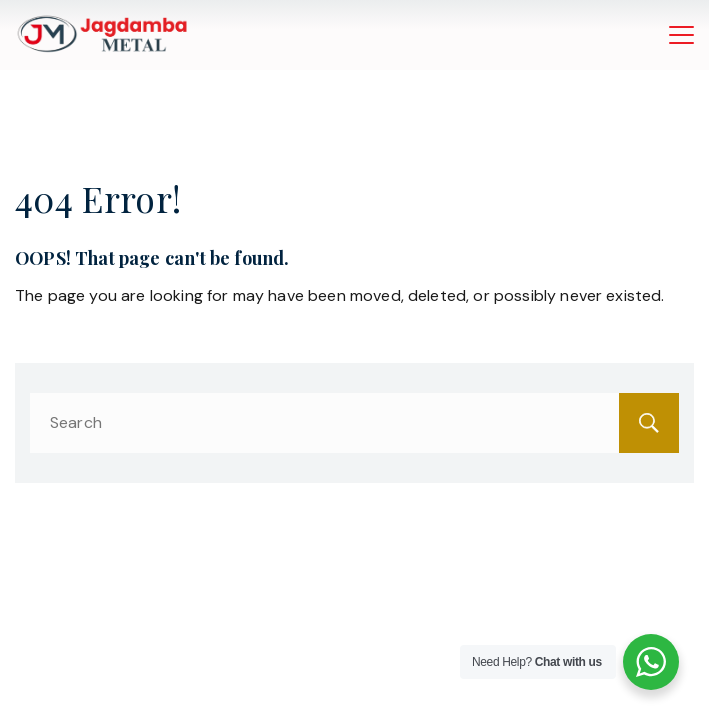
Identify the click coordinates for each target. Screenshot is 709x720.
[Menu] (681, 35)
